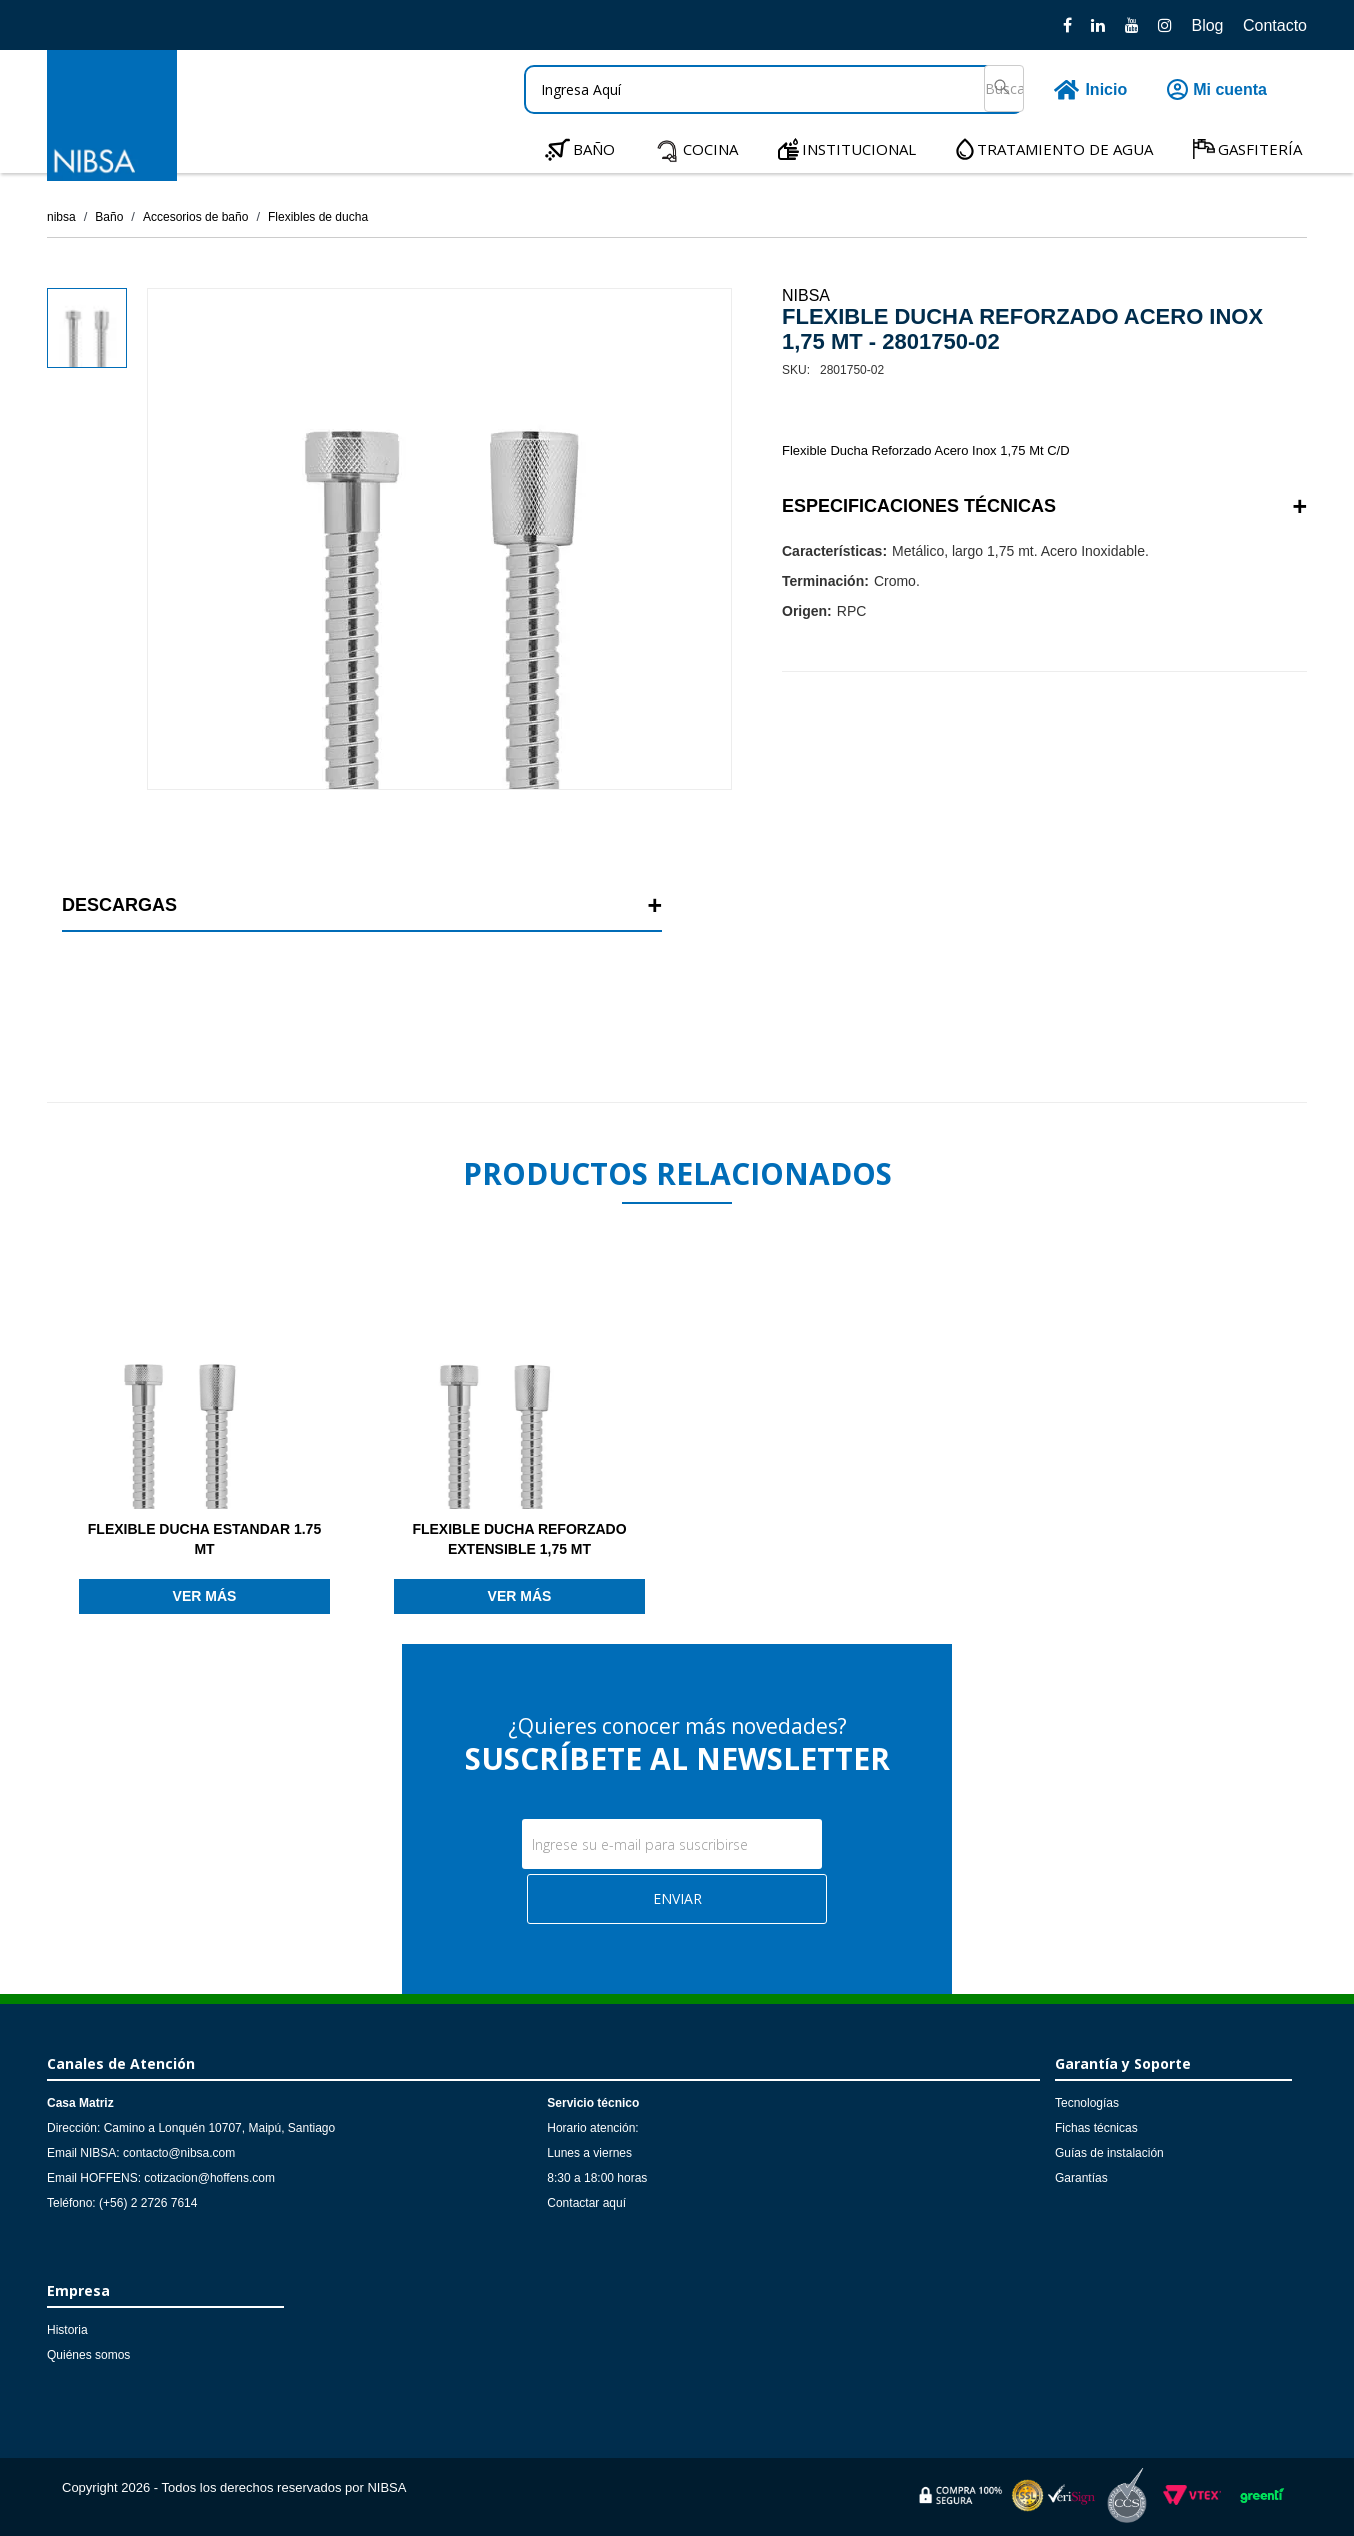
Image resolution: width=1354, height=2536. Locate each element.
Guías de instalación (1109, 2153)
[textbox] (774, 89)
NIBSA (806, 295)
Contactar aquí (586, 2203)
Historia (67, 2330)
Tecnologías (1087, 2103)
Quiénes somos (88, 2355)
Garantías (1081, 2178)
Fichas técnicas (1096, 2128)
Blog (1207, 25)
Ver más (205, 1596)
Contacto (1275, 25)
